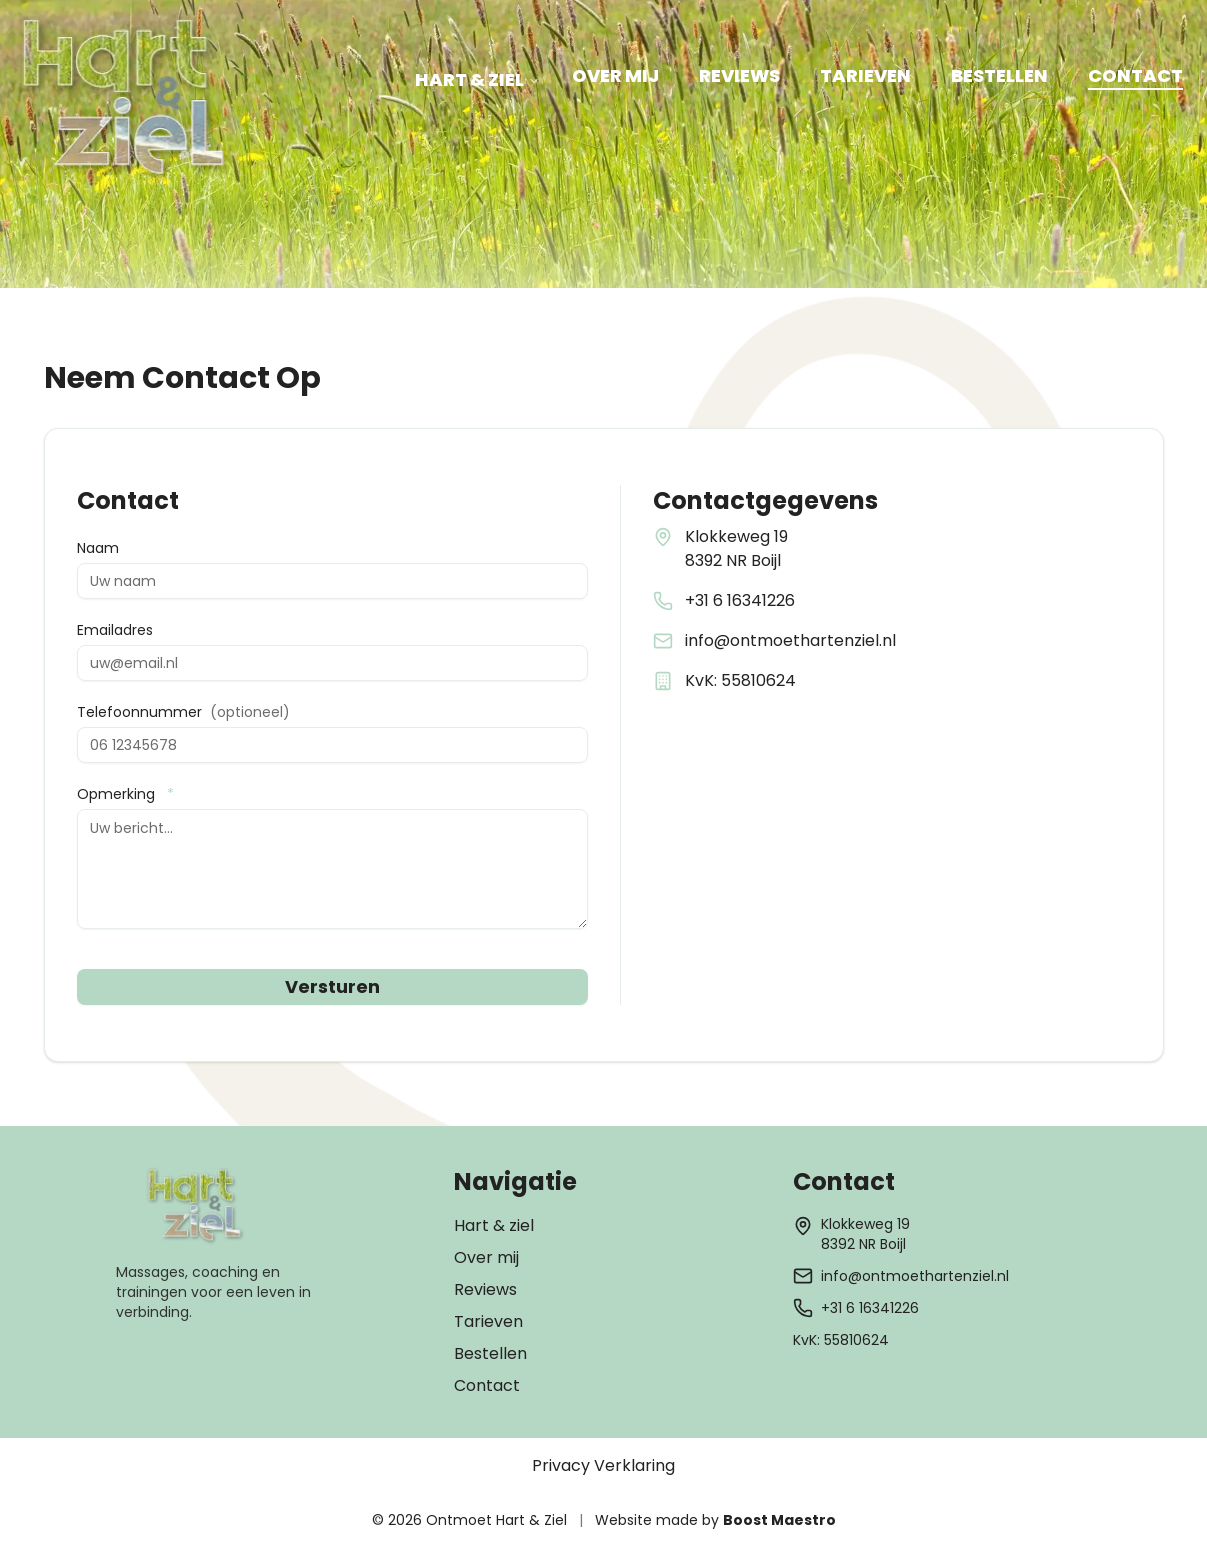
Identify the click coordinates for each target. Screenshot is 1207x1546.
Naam (98, 548)
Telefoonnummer (183, 712)
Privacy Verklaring (603, 1465)
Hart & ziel (494, 1225)
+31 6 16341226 (740, 600)
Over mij (486, 1257)
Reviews (485, 1289)
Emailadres (115, 630)
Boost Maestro (779, 1520)
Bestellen (490, 1353)
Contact (487, 1385)
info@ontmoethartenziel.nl (790, 640)
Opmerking (125, 794)
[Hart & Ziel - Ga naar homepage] (126, 99)
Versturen (332, 986)
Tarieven (488, 1321)
